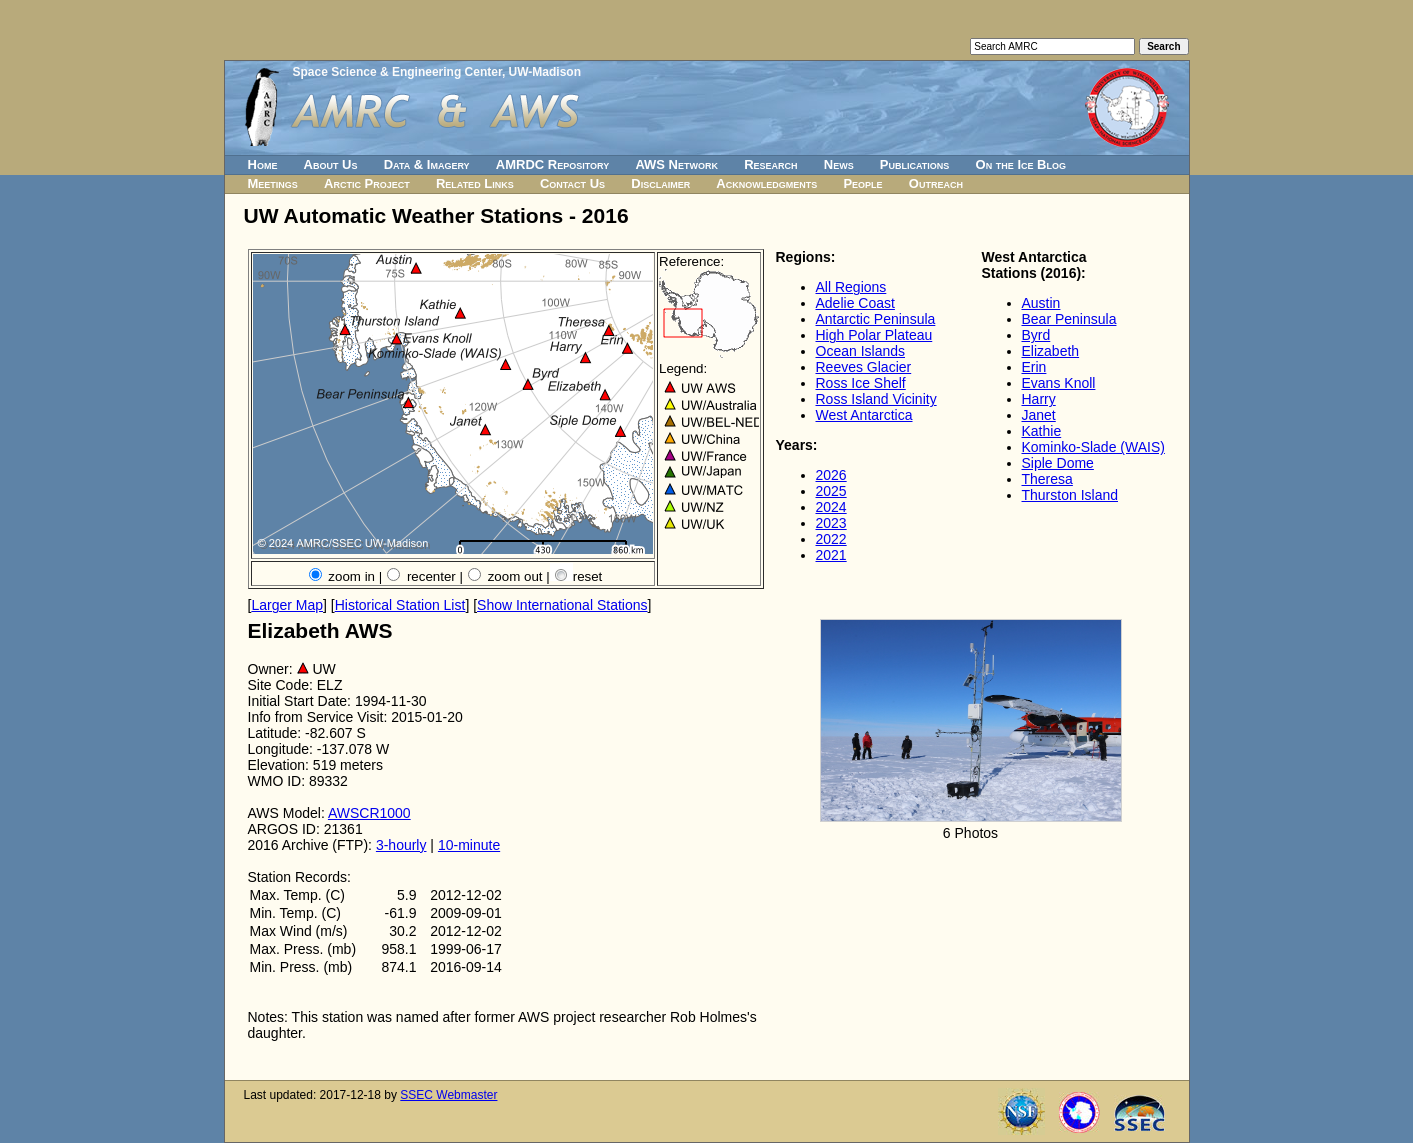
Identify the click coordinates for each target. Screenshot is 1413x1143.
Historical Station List (400, 605)
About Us (331, 164)
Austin (1041, 303)
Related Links (475, 183)
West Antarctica (864, 415)
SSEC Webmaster (448, 1095)
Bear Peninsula (1069, 319)
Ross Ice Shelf (861, 383)
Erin (1034, 367)
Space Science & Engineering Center (397, 72)
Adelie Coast (855, 303)
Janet (1039, 415)
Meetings (273, 183)
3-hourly (401, 845)
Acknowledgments (766, 183)
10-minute (469, 845)
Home (263, 164)
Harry (1039, 399)
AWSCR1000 (369, 813)
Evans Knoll (1059, 383)
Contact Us (572, 183)
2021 (831, 555)
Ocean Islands (861, 351)
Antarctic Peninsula (876, 319)
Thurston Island (1070, 495)
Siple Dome (1058, 463)
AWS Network (676, 164)
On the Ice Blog (1021, 164)
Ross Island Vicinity (876, 399)
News (839, 164)
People (862, 183)
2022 (831, 539)
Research (770, 164)
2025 (831, 491)
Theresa (1047, 479)
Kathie (1042, 431)
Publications (915, 164)
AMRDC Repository (552, 164)
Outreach (936, 183)
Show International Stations (562, 605)
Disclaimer (660, 183)
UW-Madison (545, 72)
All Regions (851, 287)
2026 (831, 475)
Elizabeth (1051, 351)
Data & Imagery (427, 164)
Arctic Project (367, 183)
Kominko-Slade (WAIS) (1093, 447)
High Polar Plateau (874, 335)
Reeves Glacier (864, 367)
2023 (831, 523)
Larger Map (287, 605)
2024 (831, 507)
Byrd (1036, 335)
